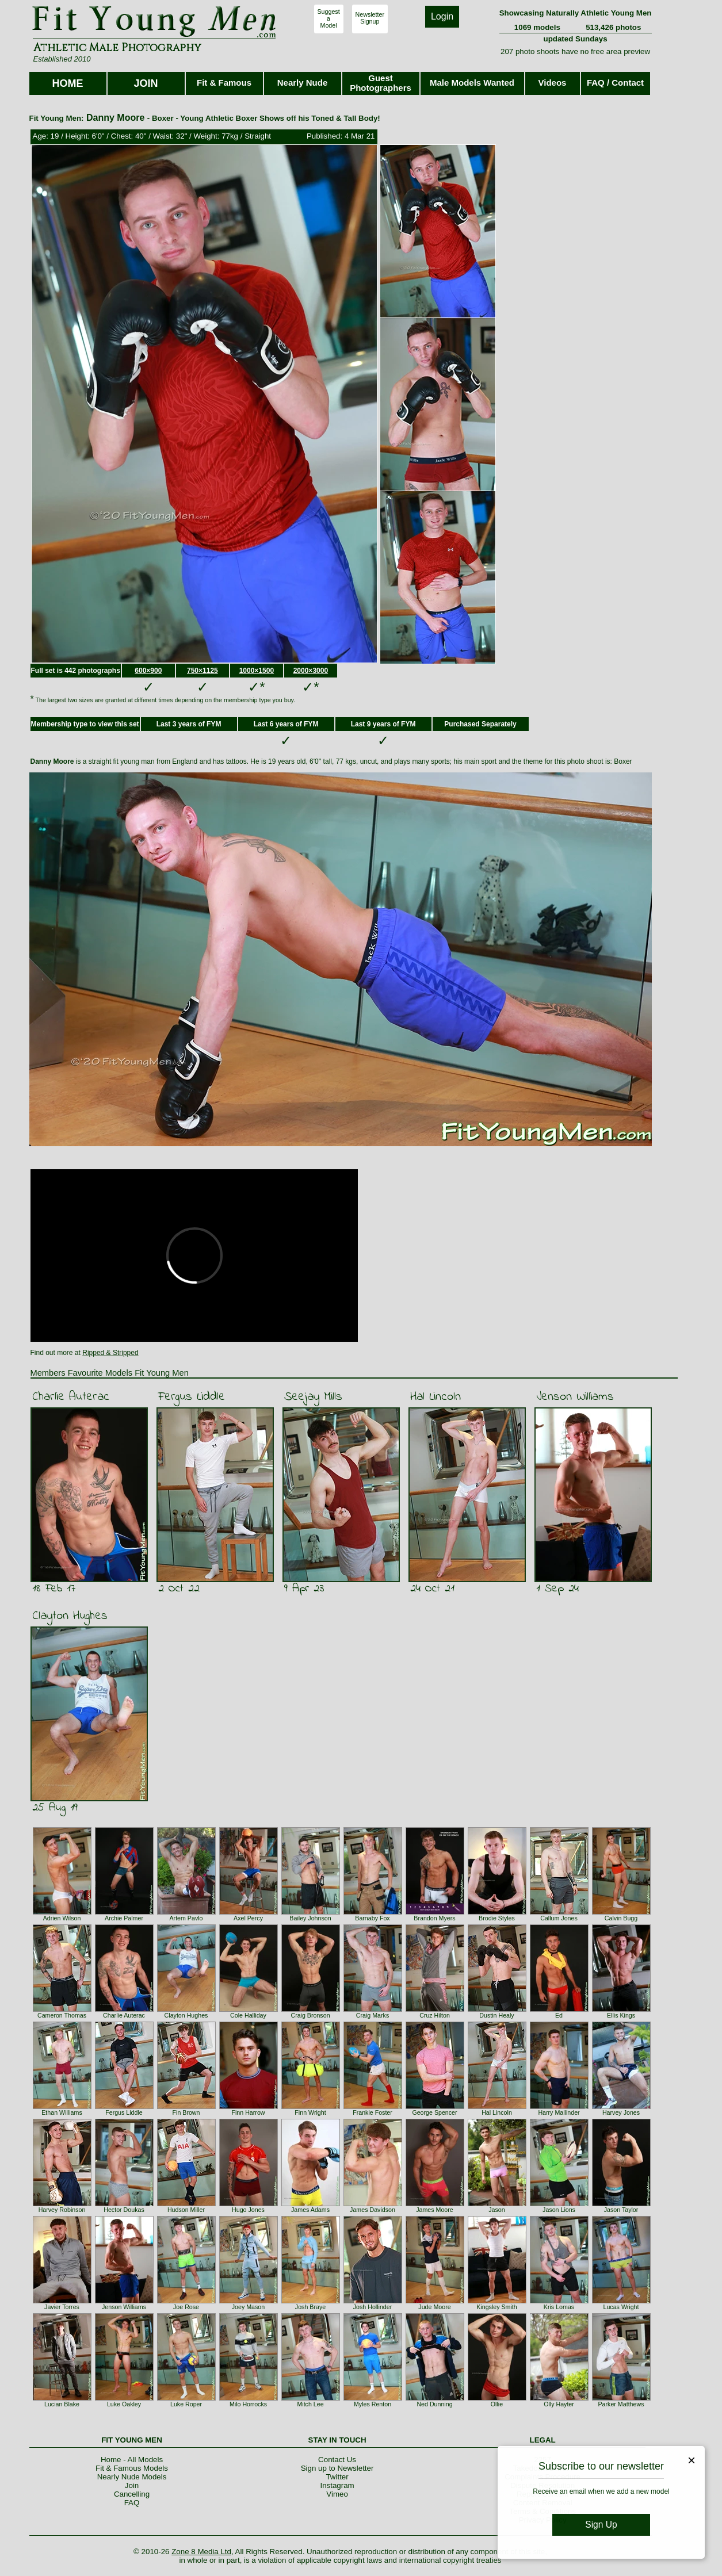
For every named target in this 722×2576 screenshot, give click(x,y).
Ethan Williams (61, 2112)
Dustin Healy (496, 2015)
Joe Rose (186, 2306)
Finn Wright (310, 2112)
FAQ (132, 2502)
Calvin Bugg (621, 1918)
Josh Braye (310, 2306)
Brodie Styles (497, 1918)
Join (132, 2485)
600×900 (148, 671)
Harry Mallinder (558, 2112)
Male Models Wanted (472, 82)
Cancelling (132, 2494)
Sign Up (601, 2524)
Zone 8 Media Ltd (201, 2551)
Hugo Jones (248, 2209)
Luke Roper (186, 2404)
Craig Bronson (310, 2015)
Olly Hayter (559, 2404)
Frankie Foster (372, 2112)
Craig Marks (372, 2015)
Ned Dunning (434, 2404)
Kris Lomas (559, 2306)
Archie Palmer (124, 1918)
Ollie (497, 2404)
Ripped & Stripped (110, 1353)
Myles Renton (372, 2404)
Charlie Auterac (70, 1397)
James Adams (310, 2209)
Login (442, 16)
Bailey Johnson (310, 1918)
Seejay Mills (313, 1397)
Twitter (337, 2476)
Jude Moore (434, 2306)
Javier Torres (61, 2306)
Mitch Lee (310, 2404)
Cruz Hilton (434, 2015)
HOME (67, 83)
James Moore (434, 2209)
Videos (552, 82)
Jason (496, 2209)
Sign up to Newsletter (337, 2468)
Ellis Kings (621, 2015)
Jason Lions (559, 2209)
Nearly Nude (302, 82)
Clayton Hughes (70, 1616)
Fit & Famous (224, 82)
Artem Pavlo (186, 1918)
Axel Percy (248, 1918)
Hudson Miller (186, 2209)
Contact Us (337, 2459)
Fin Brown (186, 2112)
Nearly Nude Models (132, 2476)
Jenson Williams (575, 1397)
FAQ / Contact (615, 82)
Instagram (337, 2485)
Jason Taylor (621, 2209)
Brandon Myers (434, 1918)
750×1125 (202, 671)
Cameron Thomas (61, 2015)
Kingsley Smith (496, 2306)
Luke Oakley (124, 2404)
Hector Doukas (124, 2209)
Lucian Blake (61, 2404)
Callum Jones (559, 1918)
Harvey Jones (621, 2112)
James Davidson (372, 2209)
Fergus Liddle (191, 1397)
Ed (559, 2015)
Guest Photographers (380, 83)
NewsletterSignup (370, 18)
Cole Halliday (248, 2015)
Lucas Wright (621, 2306)
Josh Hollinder (372, 2306)
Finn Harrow (248, 2112)
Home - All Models (132, 2459)
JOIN (145, 83)
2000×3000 (310, 671)
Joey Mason (248, 2306)
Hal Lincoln (435, 1397)
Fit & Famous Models (131, 2468)
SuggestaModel (329, 18)
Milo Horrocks (248, 2404)
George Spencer (434, 2112)
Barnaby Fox (372, 1918)
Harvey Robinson (62, 2209)
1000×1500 (256, 671)
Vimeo (337, 2494)
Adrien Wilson (62, 1918)
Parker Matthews (621, 2404)
